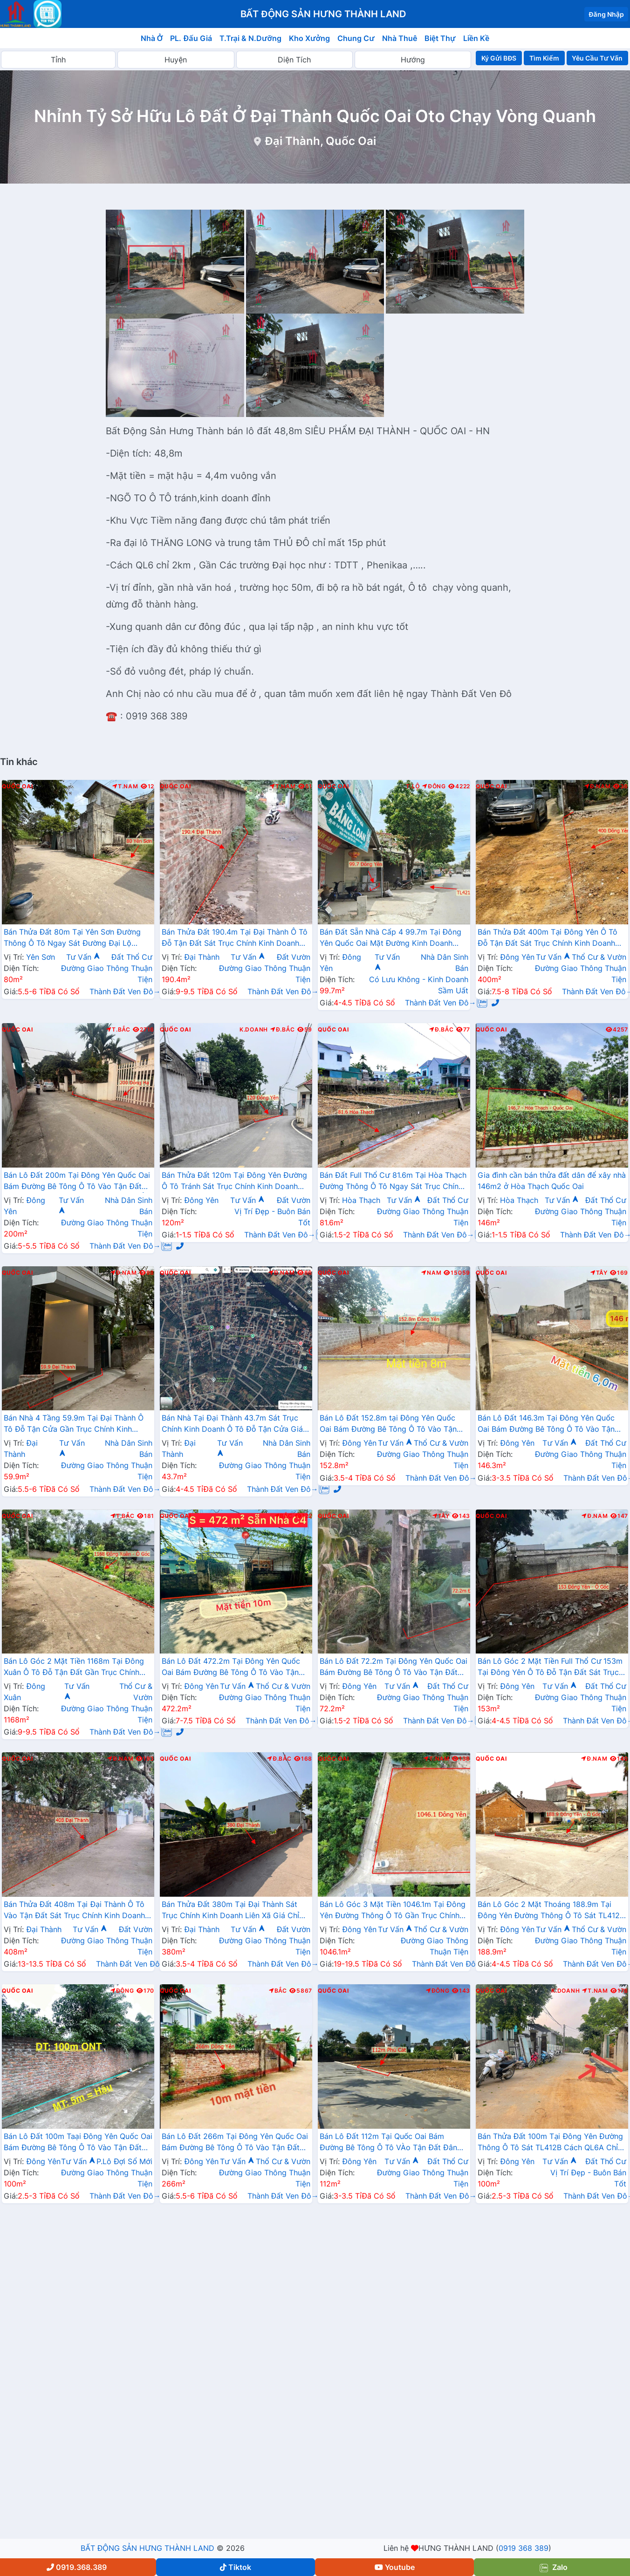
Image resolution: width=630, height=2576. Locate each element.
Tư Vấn (83, 957)
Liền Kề (476, 38)
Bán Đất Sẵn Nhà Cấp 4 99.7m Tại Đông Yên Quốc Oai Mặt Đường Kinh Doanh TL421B (390, 938)
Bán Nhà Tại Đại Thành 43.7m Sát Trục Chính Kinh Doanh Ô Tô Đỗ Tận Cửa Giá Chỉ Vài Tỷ (232, 1424)
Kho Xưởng (309, 38)
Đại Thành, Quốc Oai (320, 141)
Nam (431, 1273)
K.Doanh (254, 1029)
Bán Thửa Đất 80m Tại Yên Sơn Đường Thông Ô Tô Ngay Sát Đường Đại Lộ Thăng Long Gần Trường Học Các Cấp (72, 938)
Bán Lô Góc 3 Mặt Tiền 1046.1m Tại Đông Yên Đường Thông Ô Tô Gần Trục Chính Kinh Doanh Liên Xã (393, 1911)
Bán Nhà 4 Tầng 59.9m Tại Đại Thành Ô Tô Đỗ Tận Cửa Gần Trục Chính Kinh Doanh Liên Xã (74, 1424)
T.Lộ (413, 786)
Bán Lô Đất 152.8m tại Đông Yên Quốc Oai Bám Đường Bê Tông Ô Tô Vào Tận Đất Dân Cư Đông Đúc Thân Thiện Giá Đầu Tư (388, 1424)
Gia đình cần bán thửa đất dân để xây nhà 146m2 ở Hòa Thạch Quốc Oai (552, 1180)
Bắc (283, 1516)
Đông (434, 786)
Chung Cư (356, 38)
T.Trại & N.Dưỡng (250, 38)
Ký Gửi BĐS (498, 58)
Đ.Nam (597, 786)
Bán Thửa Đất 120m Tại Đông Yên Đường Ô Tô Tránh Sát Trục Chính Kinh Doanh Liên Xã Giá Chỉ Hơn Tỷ (234, 1181)
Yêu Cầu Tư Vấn (597, 58)
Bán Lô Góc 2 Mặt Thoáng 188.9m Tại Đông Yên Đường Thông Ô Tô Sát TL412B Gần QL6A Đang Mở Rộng (551, 1911)
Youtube (395, 2567)
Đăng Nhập (606, 14)
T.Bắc (118, 1029)
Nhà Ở (152, 38)
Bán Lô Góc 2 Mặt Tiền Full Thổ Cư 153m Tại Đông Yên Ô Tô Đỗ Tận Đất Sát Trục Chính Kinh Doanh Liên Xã (550, 1667)
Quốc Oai (17, 786)
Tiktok (235, 2567)
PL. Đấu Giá (191, 38)
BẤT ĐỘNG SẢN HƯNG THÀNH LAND (147, 2548)
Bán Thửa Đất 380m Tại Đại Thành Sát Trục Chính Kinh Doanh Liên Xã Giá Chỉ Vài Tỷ (230, 1911)
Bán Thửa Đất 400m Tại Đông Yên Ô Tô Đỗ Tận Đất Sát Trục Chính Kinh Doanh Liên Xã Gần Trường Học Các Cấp (547, 938)
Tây (599, 1273)
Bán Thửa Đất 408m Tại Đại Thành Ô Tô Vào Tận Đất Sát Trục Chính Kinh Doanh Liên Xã (74, 1911)
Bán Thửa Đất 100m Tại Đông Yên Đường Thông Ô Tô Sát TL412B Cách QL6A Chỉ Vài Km (550, 2143)
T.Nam (125, 786)
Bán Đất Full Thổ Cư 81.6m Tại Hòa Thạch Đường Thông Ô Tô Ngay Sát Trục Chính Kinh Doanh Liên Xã (393, 1181)
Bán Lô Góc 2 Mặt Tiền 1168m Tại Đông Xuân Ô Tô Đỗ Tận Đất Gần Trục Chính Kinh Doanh (74, 1667)
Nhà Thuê (399, 38)
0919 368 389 (523, 2548)
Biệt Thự (440, 38)
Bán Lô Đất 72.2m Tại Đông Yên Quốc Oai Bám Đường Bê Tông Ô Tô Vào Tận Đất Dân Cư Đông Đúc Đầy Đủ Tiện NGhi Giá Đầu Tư (393, 1667)
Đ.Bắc (282, 1029)
